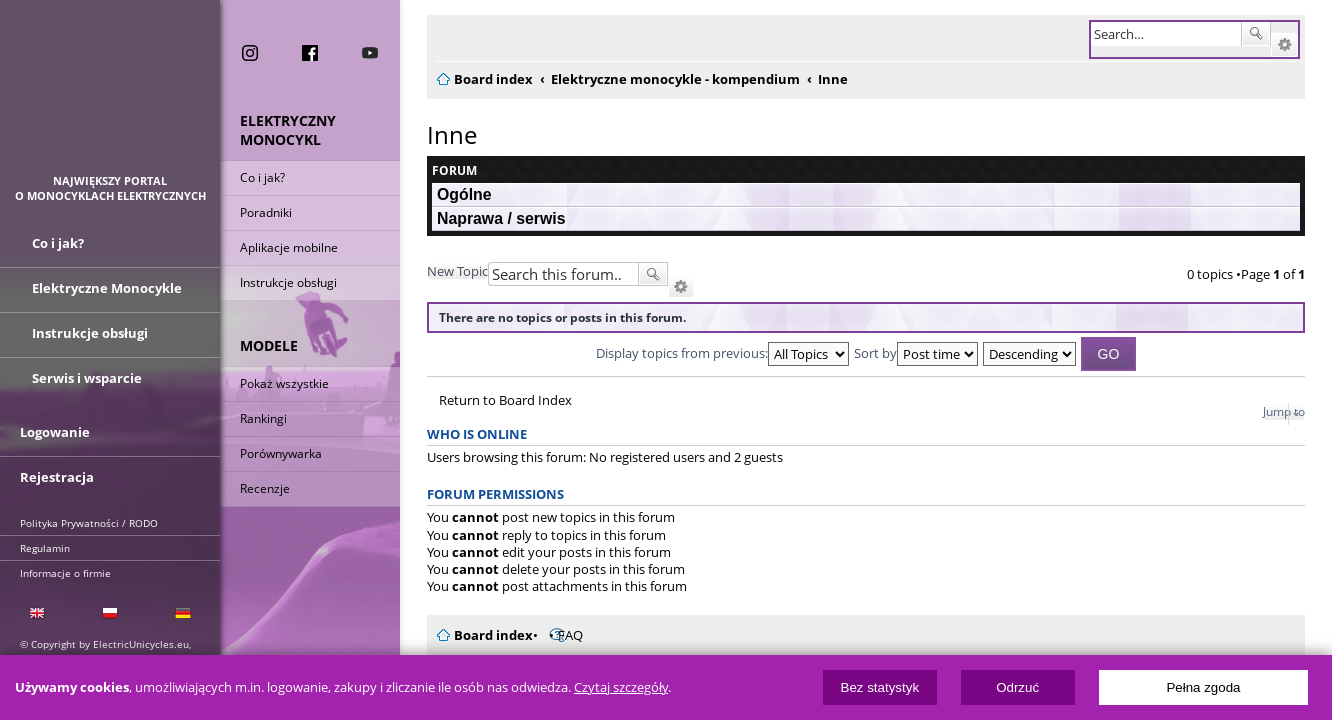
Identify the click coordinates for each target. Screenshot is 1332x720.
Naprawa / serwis (489, 218)
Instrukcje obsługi (288, 282)
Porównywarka (281, 453)
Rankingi (263, 418)
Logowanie (55, 432)
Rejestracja (57, 477)
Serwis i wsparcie (87, 378)
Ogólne (452, 194)
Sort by (916, 353)
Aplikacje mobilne (289, 247)
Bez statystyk (880, 687)
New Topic (445, 271)
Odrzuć (1017, 687)
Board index (481, 635)
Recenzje (265, 488)
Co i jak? (262, 177)
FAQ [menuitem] (558, 635)
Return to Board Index (493, 400)
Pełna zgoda (1203, 687)
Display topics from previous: (722, 353)
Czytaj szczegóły (621, 687)
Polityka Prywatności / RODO (89, 523)
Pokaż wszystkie (284, 383)
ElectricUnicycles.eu (110, 96)
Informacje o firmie (65, 573)
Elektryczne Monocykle (107, 288)
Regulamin (45, 548)
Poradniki (266, 212)
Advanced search (1296, 45)
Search (1268, 34)
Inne (440, 134)
